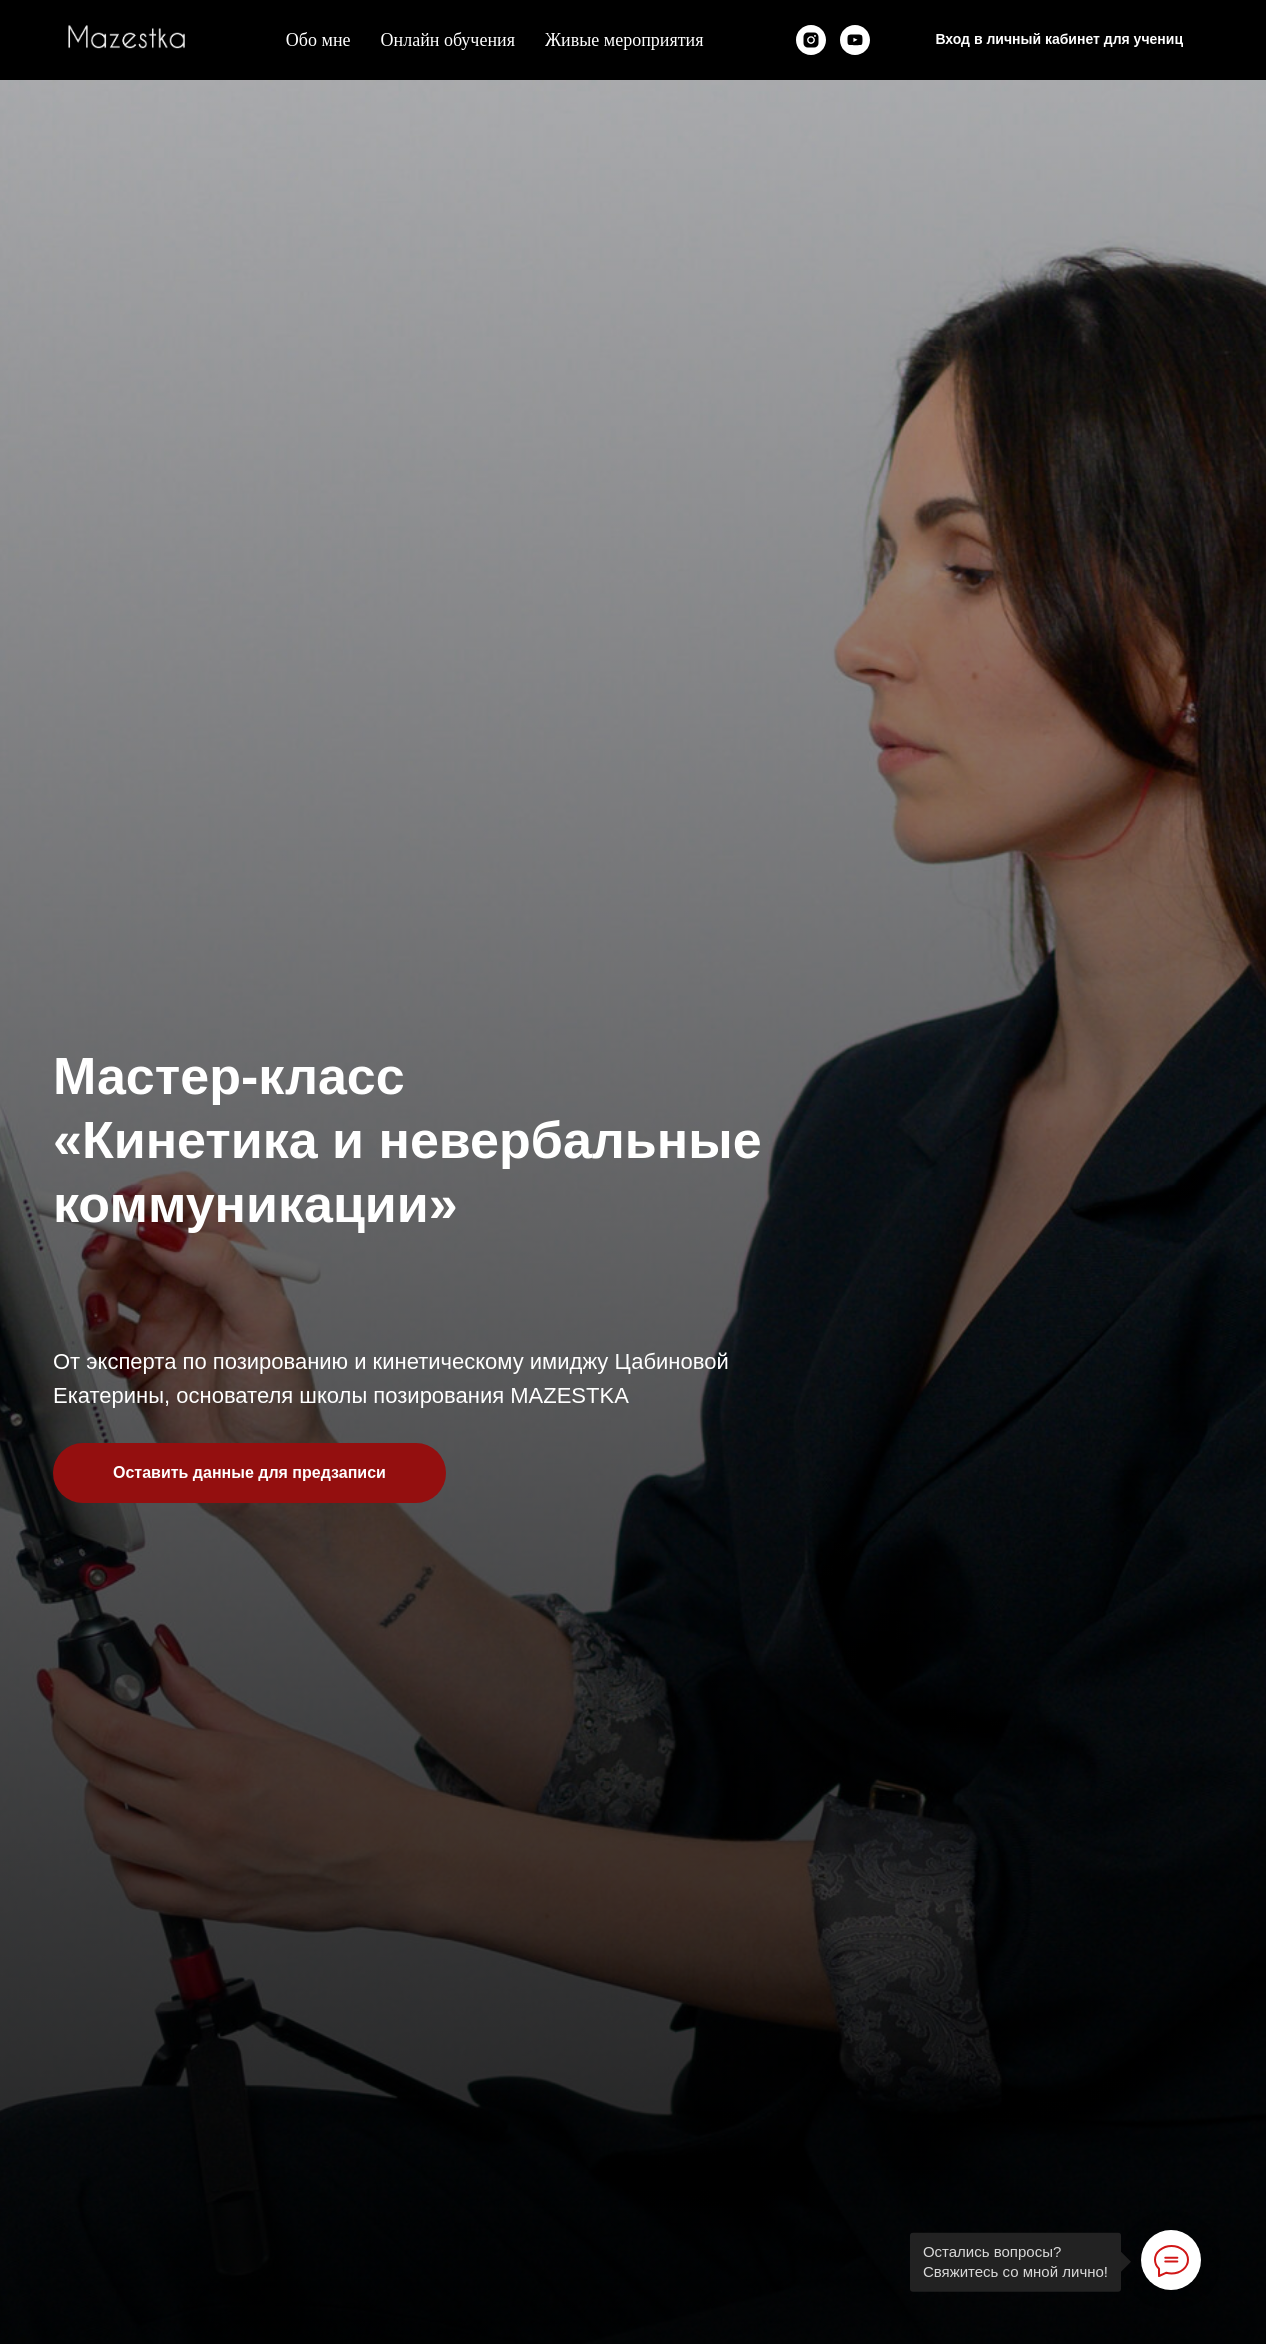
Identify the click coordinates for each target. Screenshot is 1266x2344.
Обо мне (318, 40)
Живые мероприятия (624, 40)
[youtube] (855, 40)
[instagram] (811, 40)
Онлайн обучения (448, 40)
